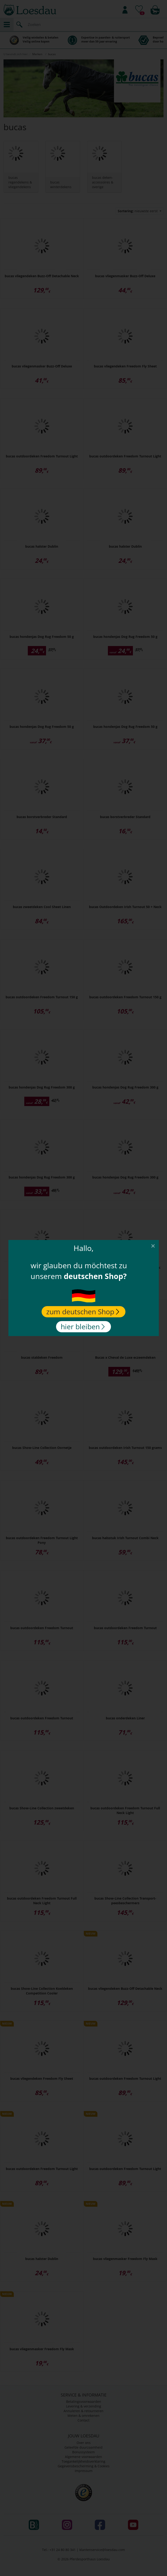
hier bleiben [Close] (83, 1326)
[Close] (153, 1245)
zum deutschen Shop (82, 1311)
